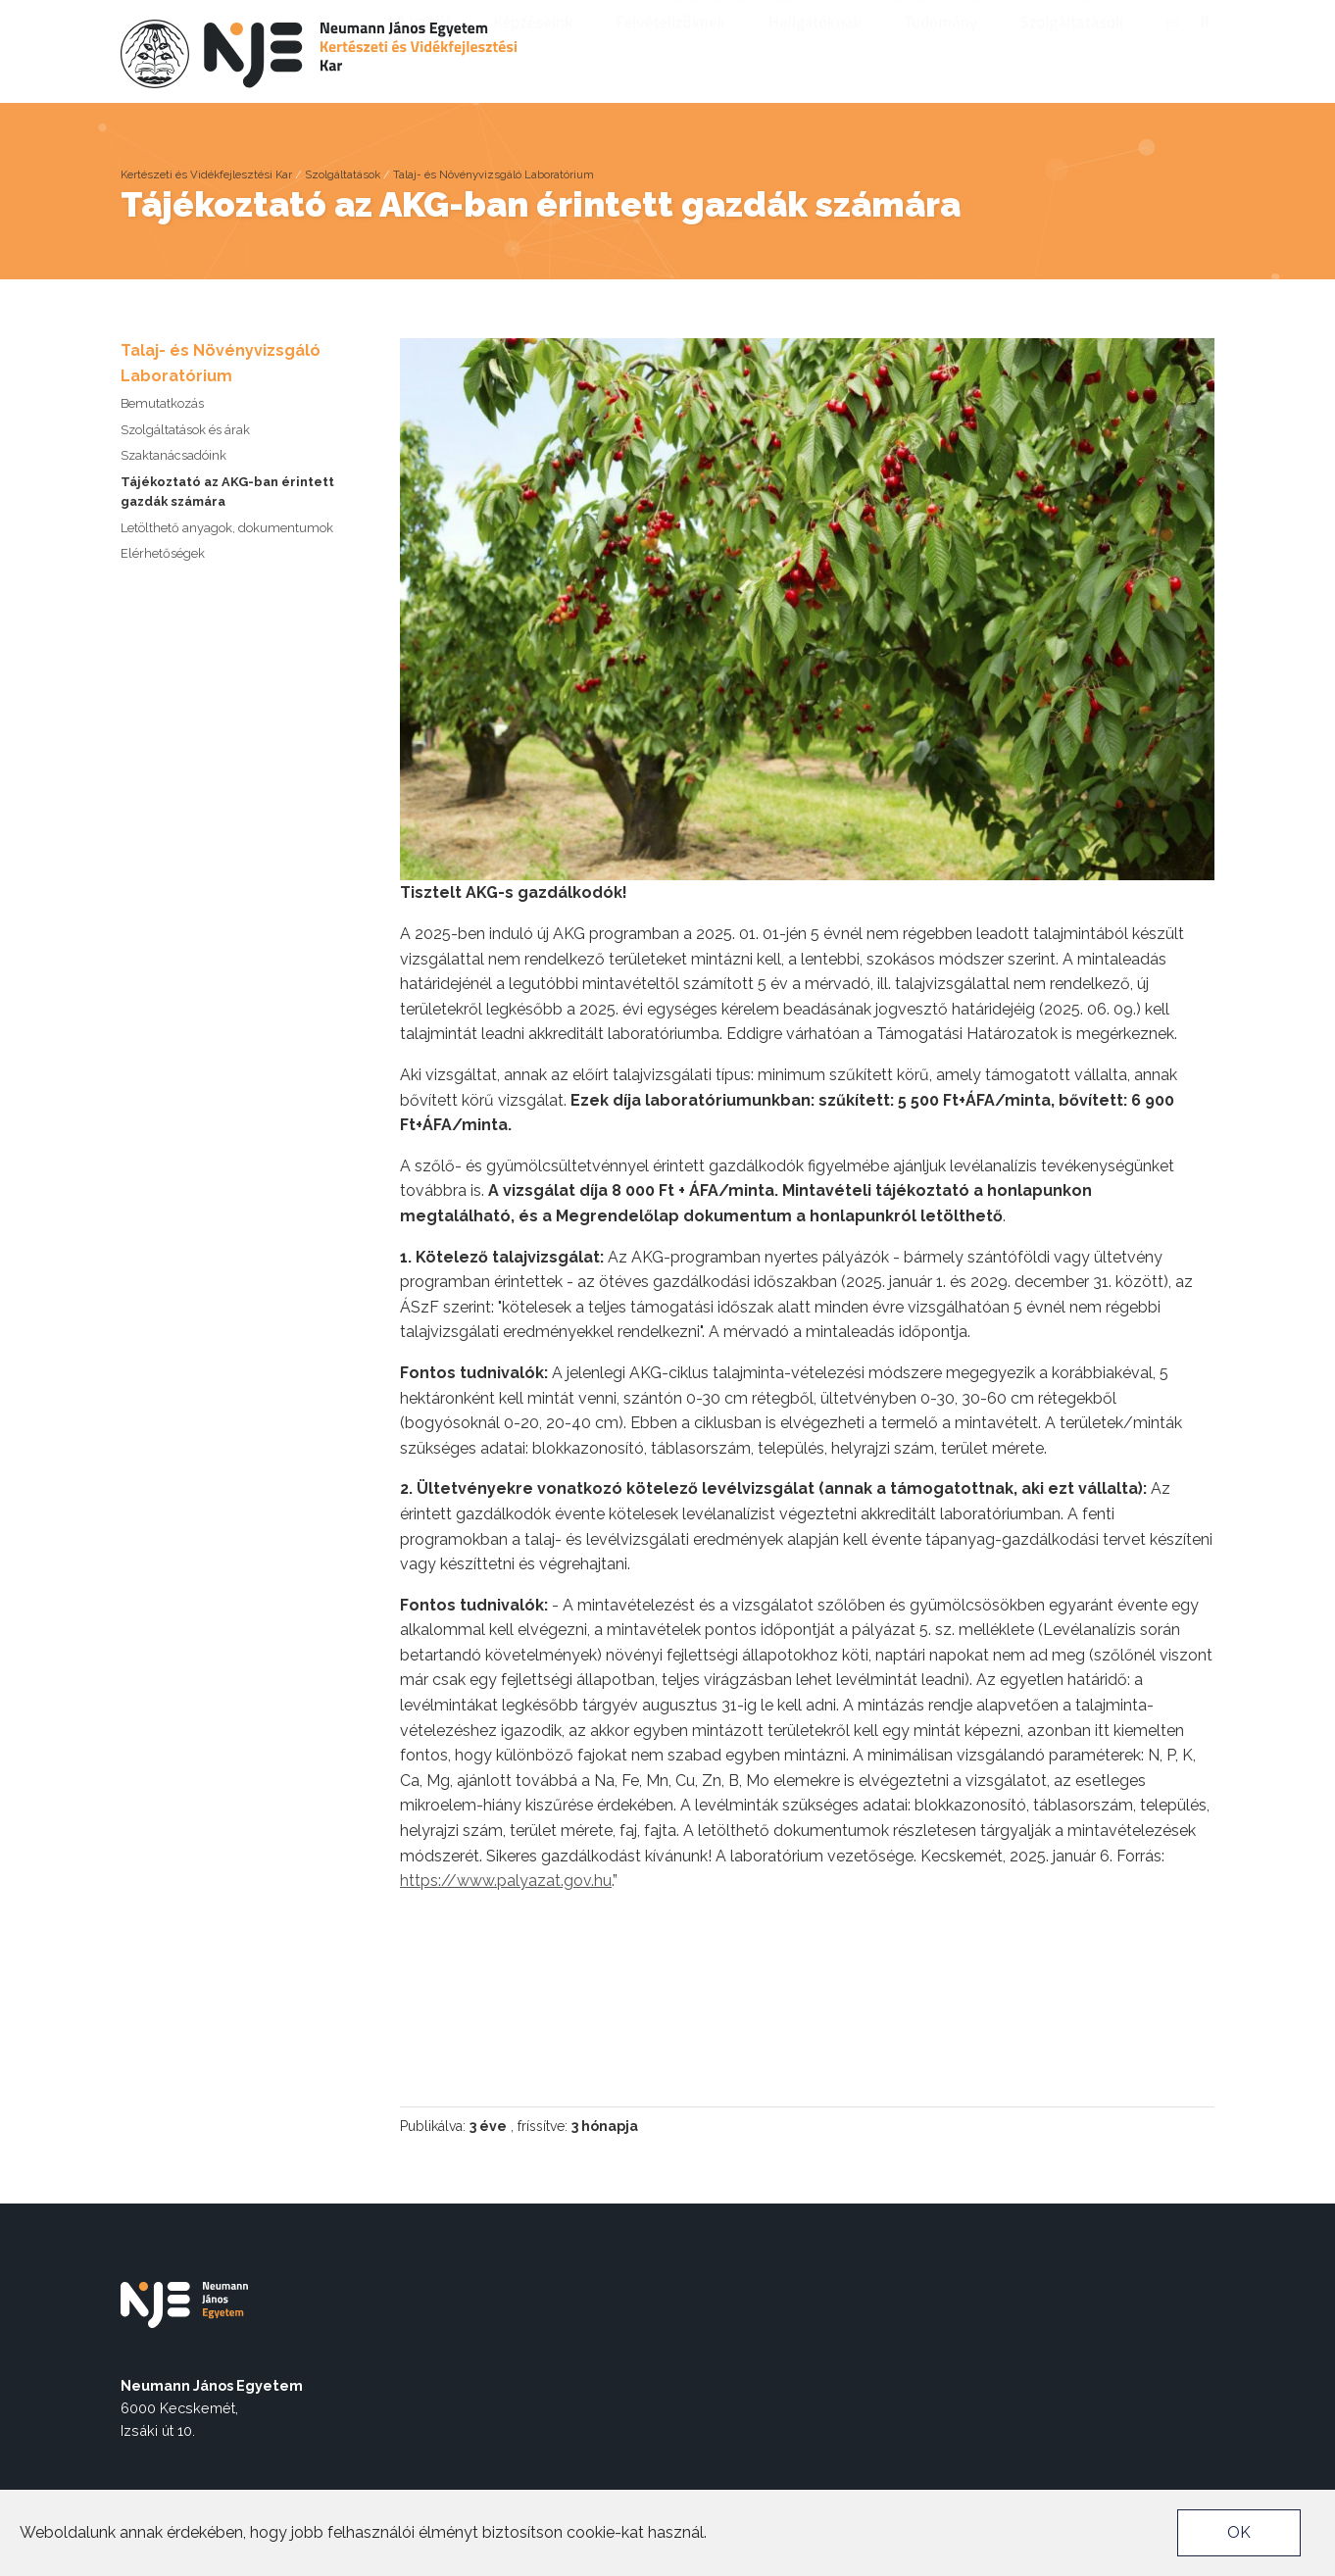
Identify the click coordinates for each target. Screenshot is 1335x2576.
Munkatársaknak (886, 15)
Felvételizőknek (677, 48)
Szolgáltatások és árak (185, 429)
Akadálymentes (700, 15)
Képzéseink (539, 48)
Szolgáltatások (1078, 48)
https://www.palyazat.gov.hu (506, 1880)
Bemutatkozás (162, 403)
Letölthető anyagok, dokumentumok (227, 527)
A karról (430, 48)
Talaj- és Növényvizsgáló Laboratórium (493, 174)
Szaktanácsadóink (173, 455)
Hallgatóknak (821, 48)
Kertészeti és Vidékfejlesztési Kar (206, 174)
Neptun (986, 15)
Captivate (1061, 15)
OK (1239, 2532)
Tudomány (947, 48)
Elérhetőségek (163, 553)
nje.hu (790, 15)
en (1173, 48)
